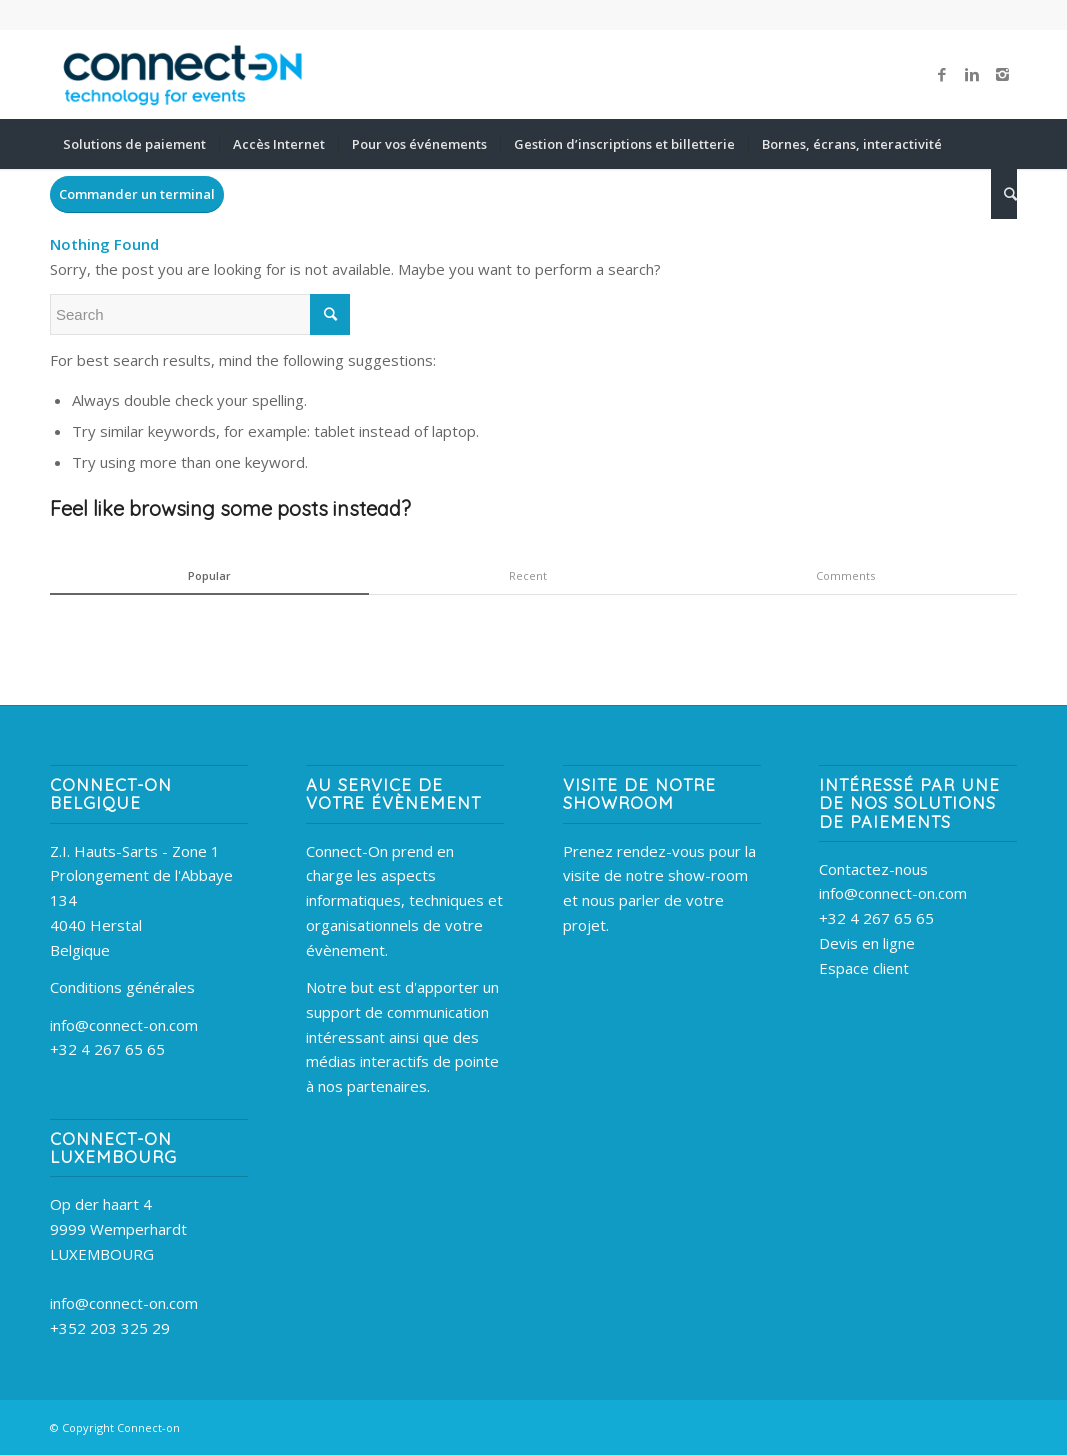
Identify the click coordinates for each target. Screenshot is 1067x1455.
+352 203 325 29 (110, 1328)
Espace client (864, 968)
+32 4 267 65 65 (107, 1049)
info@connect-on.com (124, 1025)
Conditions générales (122, 987)
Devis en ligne (867, 943)
